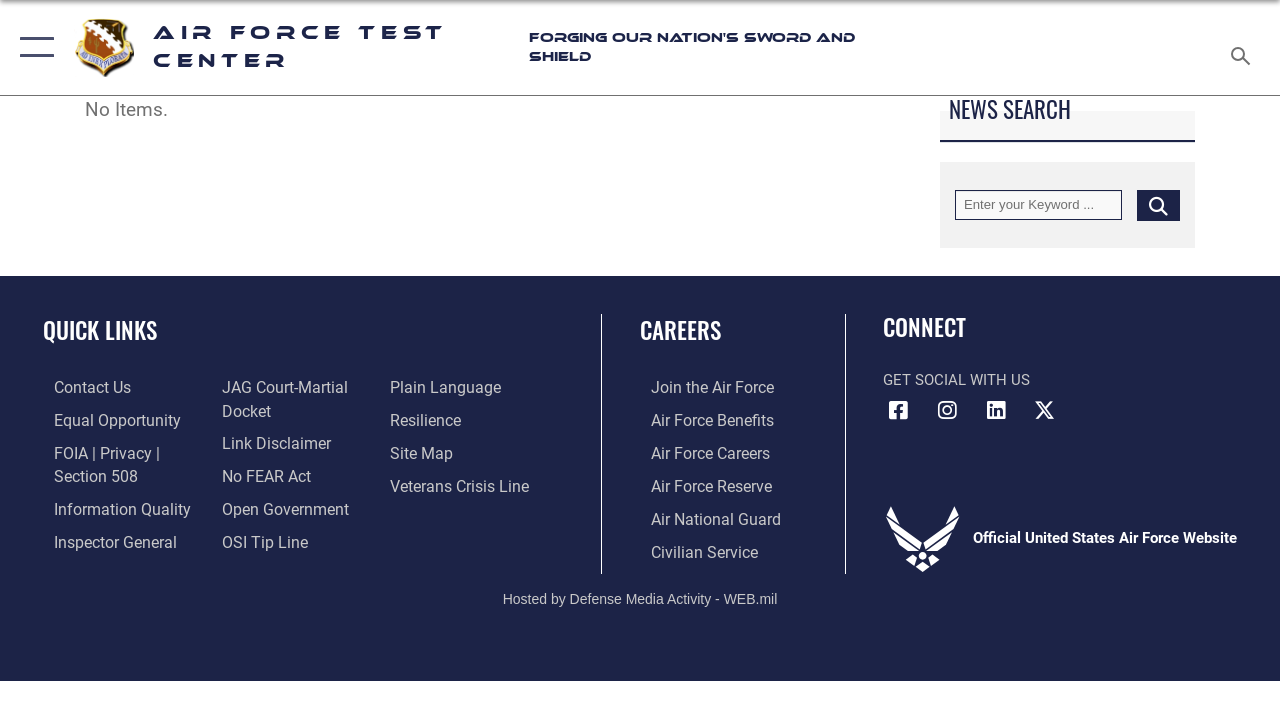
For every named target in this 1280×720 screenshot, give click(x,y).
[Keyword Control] (1038, 205)
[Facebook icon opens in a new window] (898, 411)
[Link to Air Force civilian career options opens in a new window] (691, 547)
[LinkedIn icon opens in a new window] (996, 411)
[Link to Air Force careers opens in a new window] (698, 451)
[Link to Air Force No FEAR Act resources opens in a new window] (261, 473)
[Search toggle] (1244, 47)
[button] (32, 47)
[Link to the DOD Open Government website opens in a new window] (277, 505)
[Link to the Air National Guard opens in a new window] (701, 515)
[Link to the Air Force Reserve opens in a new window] (699, 483)
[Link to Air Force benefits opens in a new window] (699, 419)
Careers (680, 330)
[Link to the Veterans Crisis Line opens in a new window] (460, 483)
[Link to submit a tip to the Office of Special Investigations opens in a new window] (258, 537)
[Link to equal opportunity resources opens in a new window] (102, 419)
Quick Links (100, 330)
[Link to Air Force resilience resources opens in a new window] (427, 419)
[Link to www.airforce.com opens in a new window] (699, 387)
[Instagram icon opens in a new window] (947, 411)
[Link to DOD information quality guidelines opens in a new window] (107, 505)
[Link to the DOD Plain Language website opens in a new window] (443, 387)
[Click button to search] (1158, 205)
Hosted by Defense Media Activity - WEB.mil (640, 593)
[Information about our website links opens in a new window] (270, 442)
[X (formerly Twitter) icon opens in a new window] (1045, 411)
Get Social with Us (956, 380)
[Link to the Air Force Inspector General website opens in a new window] (102, 537)
